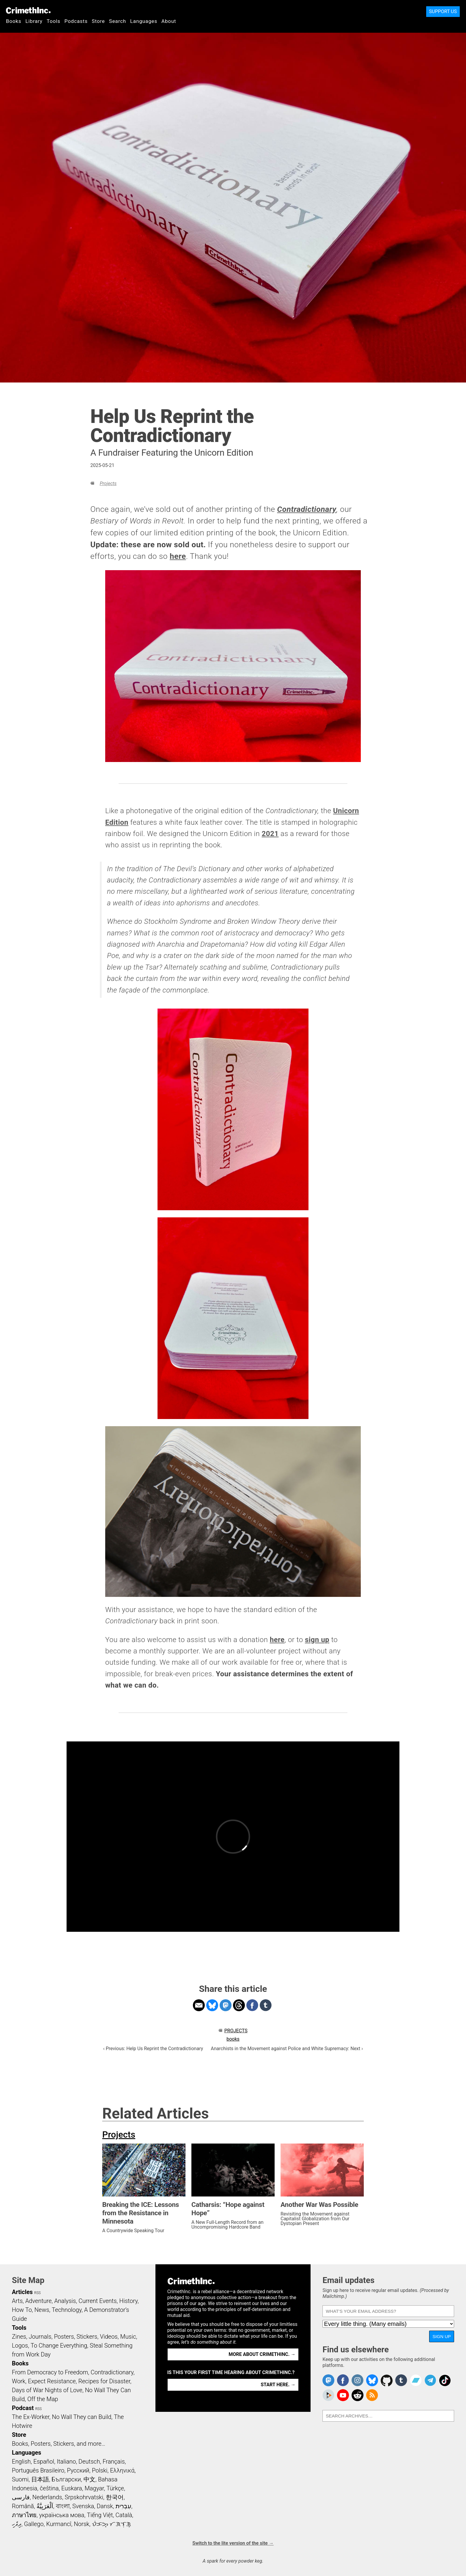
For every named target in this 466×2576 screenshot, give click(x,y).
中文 (89, 2479)
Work (18, 2381)
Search (117, 21)
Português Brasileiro (38, 2470)
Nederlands (47, 2497)
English (21, 2461)
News (41, 2309)
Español (43, 2461)
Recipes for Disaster (104, 2381)
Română (23, 2506)
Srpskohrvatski (84, 2497)
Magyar (94, 2488)
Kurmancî (58, 2524)
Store (98, 21)
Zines (19, 2336)
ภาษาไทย (24, 2515)
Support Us (443, 11)
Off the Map (42, 2399)
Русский (78, 2470)
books (233, 2039)
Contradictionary (306, 509)
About (168, 21)
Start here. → (278, 2384)
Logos (20, 2345)
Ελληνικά (122, 2470)
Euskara (71, 2488)
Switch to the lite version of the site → (232, 2543)
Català (124, 2515)
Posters (64, 2336)
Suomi (20, 2479)
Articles (22, 2292)
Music (128, 2336)
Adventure (38, 2300)
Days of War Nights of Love (47, 2390)
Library (34, 21)
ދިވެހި (16, 2524)
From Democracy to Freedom (50, 2372)
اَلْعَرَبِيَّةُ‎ (45, 2506)
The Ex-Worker (30, 2416)
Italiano (66, 2461)
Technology (66, 2309)
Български (66, 2479)
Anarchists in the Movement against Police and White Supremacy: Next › (287, 2048)
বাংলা (63, 2506)
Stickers (87, 2336)
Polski (99, 2470)
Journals (40, 2336)
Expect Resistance (52, 2381)
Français (114, 2461)
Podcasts (76, 21)
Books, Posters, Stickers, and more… (58, 2443)
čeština (49, 2488)
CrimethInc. (28, 10)
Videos (109, 2336)
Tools (53, 21)
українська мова (61, 2515)
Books (13, 21)
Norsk (81, 2524)
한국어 (115, 2497)
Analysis (65, 2300)
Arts (17, 2300)
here (178, 556)
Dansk (105, 2506)
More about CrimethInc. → (262, 2354)
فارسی (21, 2497)
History (128, 2300)
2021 (270, 834)
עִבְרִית (123, 2506)
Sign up (441, 2336)
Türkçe (115, 2488)
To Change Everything (59, 2345)
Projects (108, 483)
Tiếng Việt (100, 2515)
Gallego (34, 2524)
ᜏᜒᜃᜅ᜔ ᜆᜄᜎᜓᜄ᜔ (111, 2524)
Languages (143, 21)
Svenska (83, 2506)
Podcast (23, 2408)
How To (22, 2309)
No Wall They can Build (81, 2416)
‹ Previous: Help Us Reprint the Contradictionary (153, 2048)
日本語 (40, 2479)
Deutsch (89, 2461)
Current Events (97, 2300)
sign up (317, 1640)
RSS (37, 2293)
